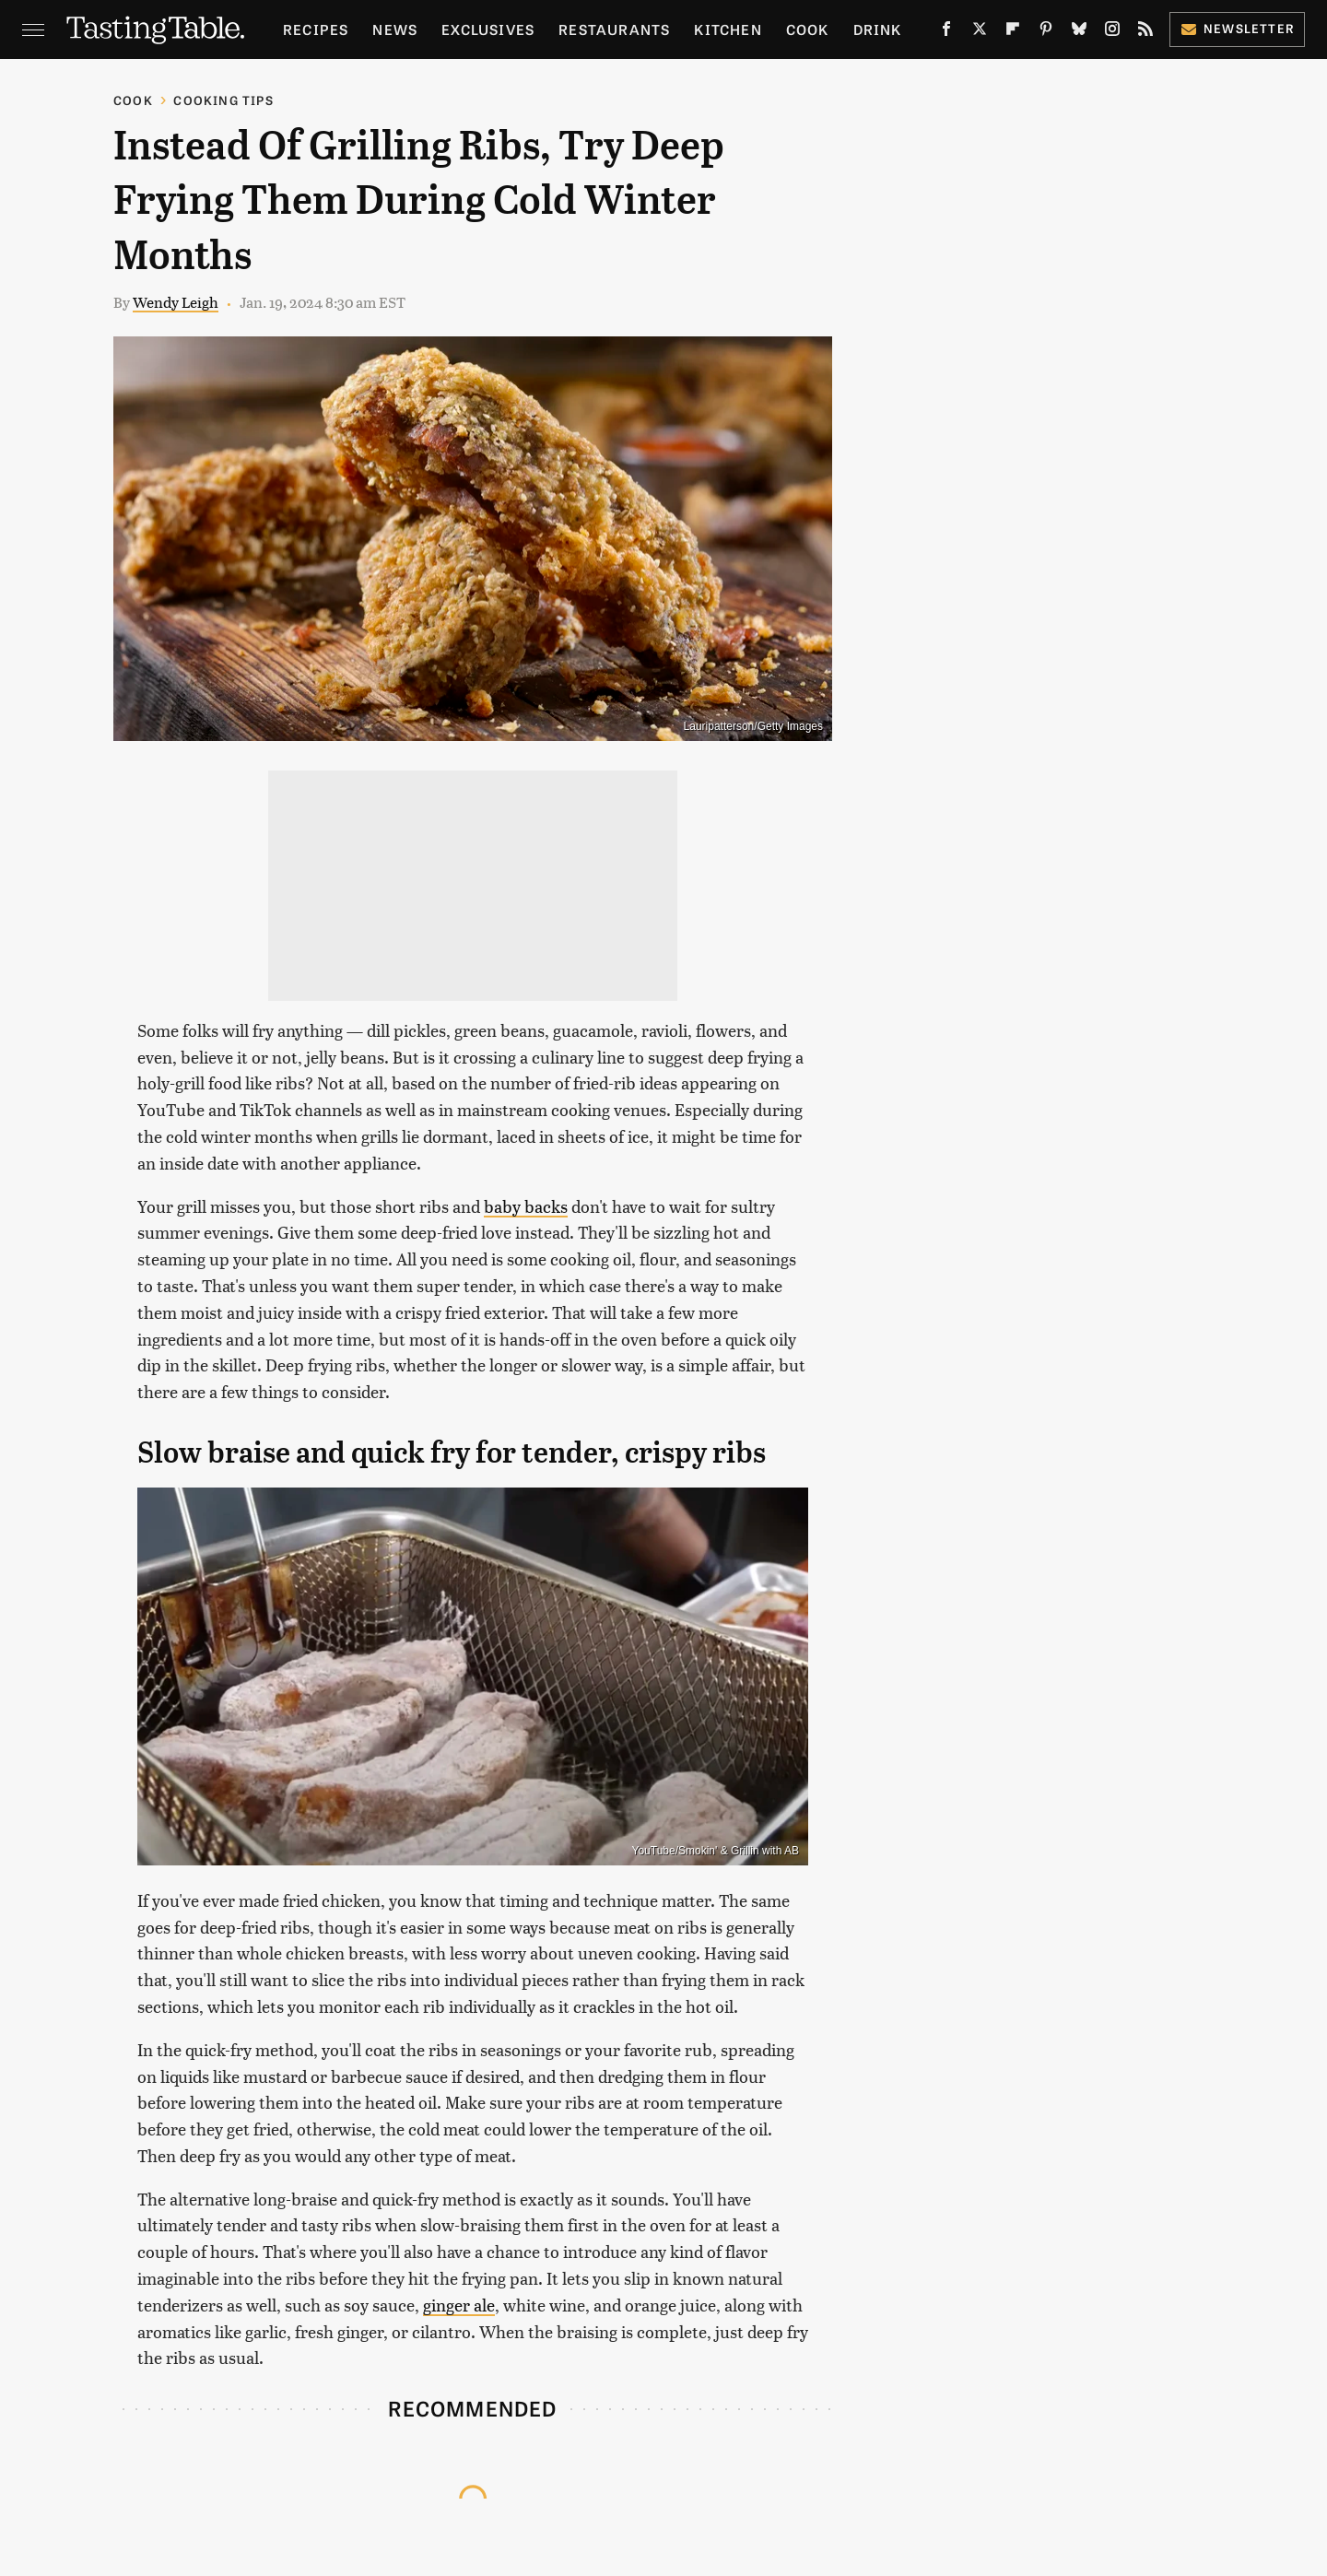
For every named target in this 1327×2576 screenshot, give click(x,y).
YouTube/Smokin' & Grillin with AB (716, 1850)
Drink (877, 29)
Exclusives (487, 29)
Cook (807, 29)
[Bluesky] (1079, 32)
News (394, 29)
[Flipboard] (1013, 32)
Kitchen (727, 29)
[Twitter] (979, 32)
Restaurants (614, 29)
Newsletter (1237, 28)
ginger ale (459, 2304)
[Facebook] (946, 32)
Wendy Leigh (175, 301)
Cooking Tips (223, 100)
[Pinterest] (1046, 32)
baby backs (526, 1205)
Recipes (315, 29)
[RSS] (1145, 32)
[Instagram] (1112, 32)
